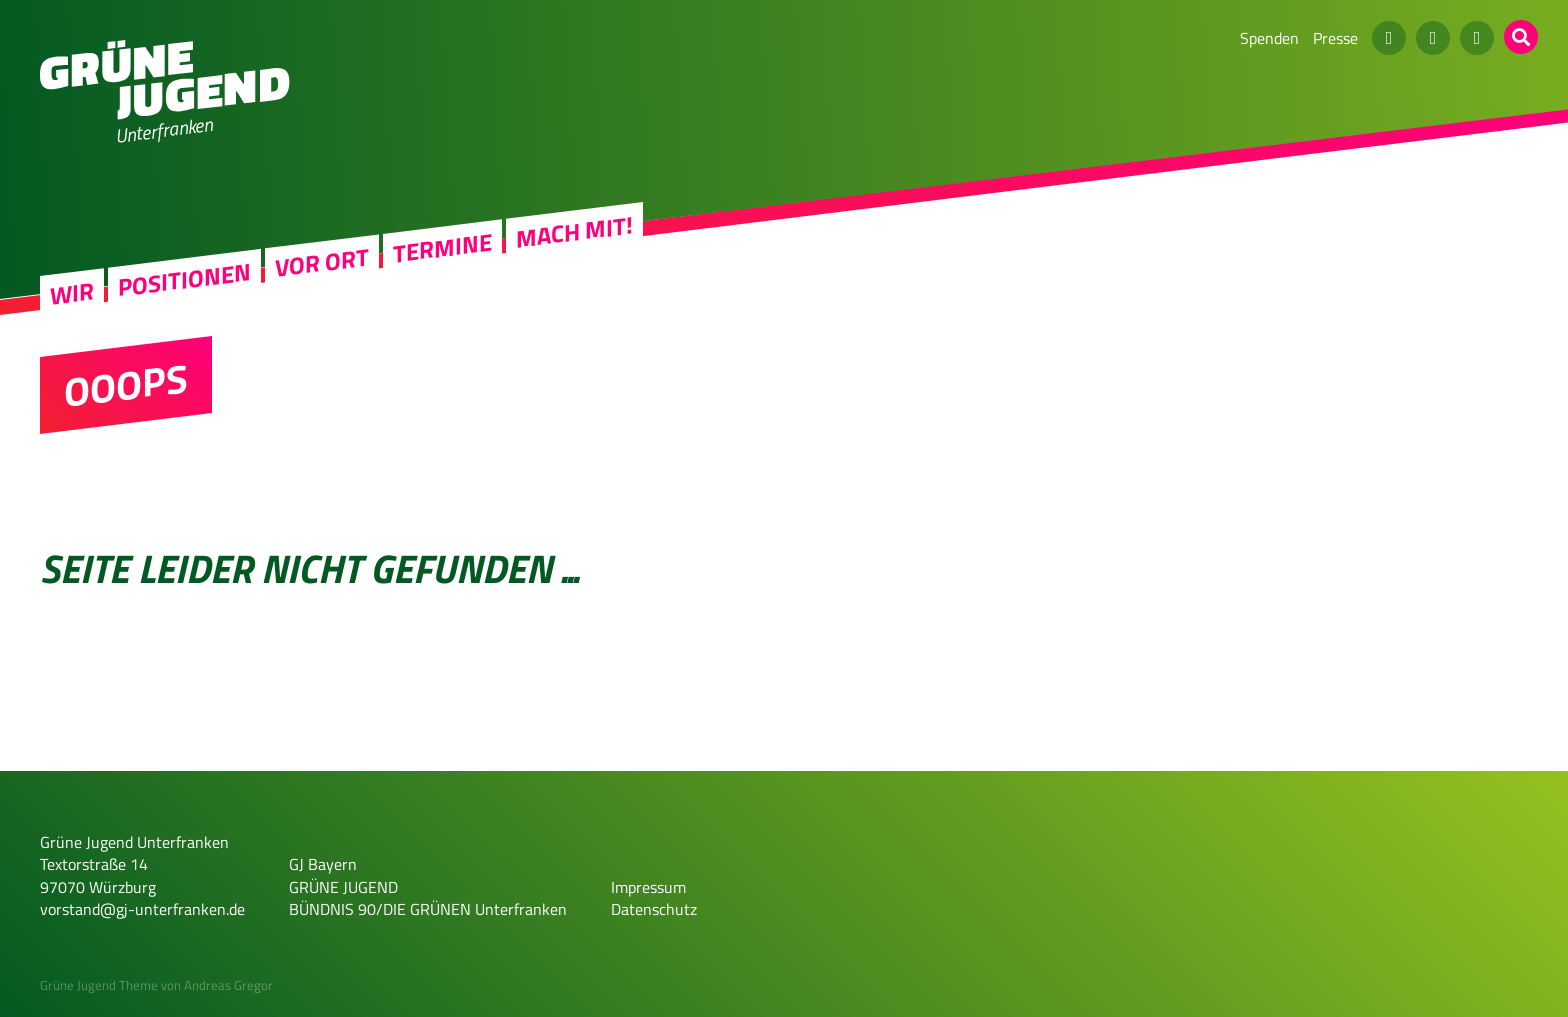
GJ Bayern (323, 864)
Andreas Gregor (228, 985)
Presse (1335, 38)
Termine (442, 248)
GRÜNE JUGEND (343, 887)
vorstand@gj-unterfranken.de (142, 909)
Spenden (1269, 38)
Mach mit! (574, 232)
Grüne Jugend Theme (99, 985)
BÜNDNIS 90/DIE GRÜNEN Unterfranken (428, 909)
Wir (72, 293)
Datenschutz (654, 909)
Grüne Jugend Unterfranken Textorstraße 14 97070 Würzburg (134, 864)
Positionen (184, 279)
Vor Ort (322, 263)
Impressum (648, 887)
